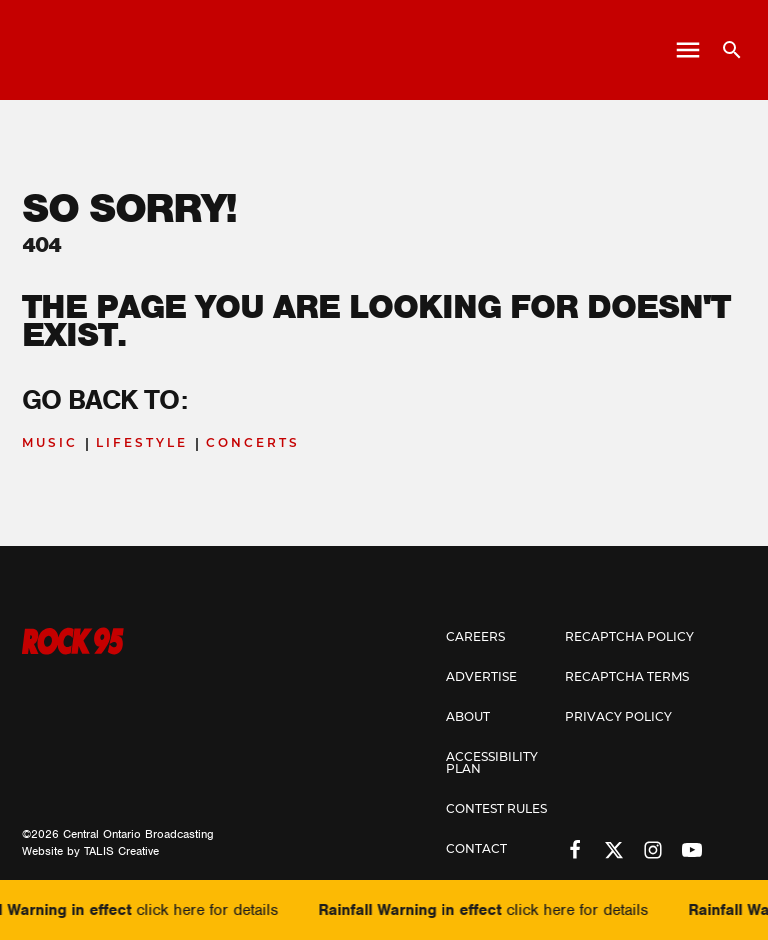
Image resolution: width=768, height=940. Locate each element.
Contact (476, 848)
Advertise (481, 676)
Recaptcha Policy (629, 636)
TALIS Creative (121, 851)
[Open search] (724, 50)
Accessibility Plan (492, 762)
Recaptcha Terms (627, 676)
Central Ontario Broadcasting (138, 834)
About (468, 716)
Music (50, 444)
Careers (475, 636)
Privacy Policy (618, 716)
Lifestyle (142, 444)
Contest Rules (496, 808)
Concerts (253, 444)
